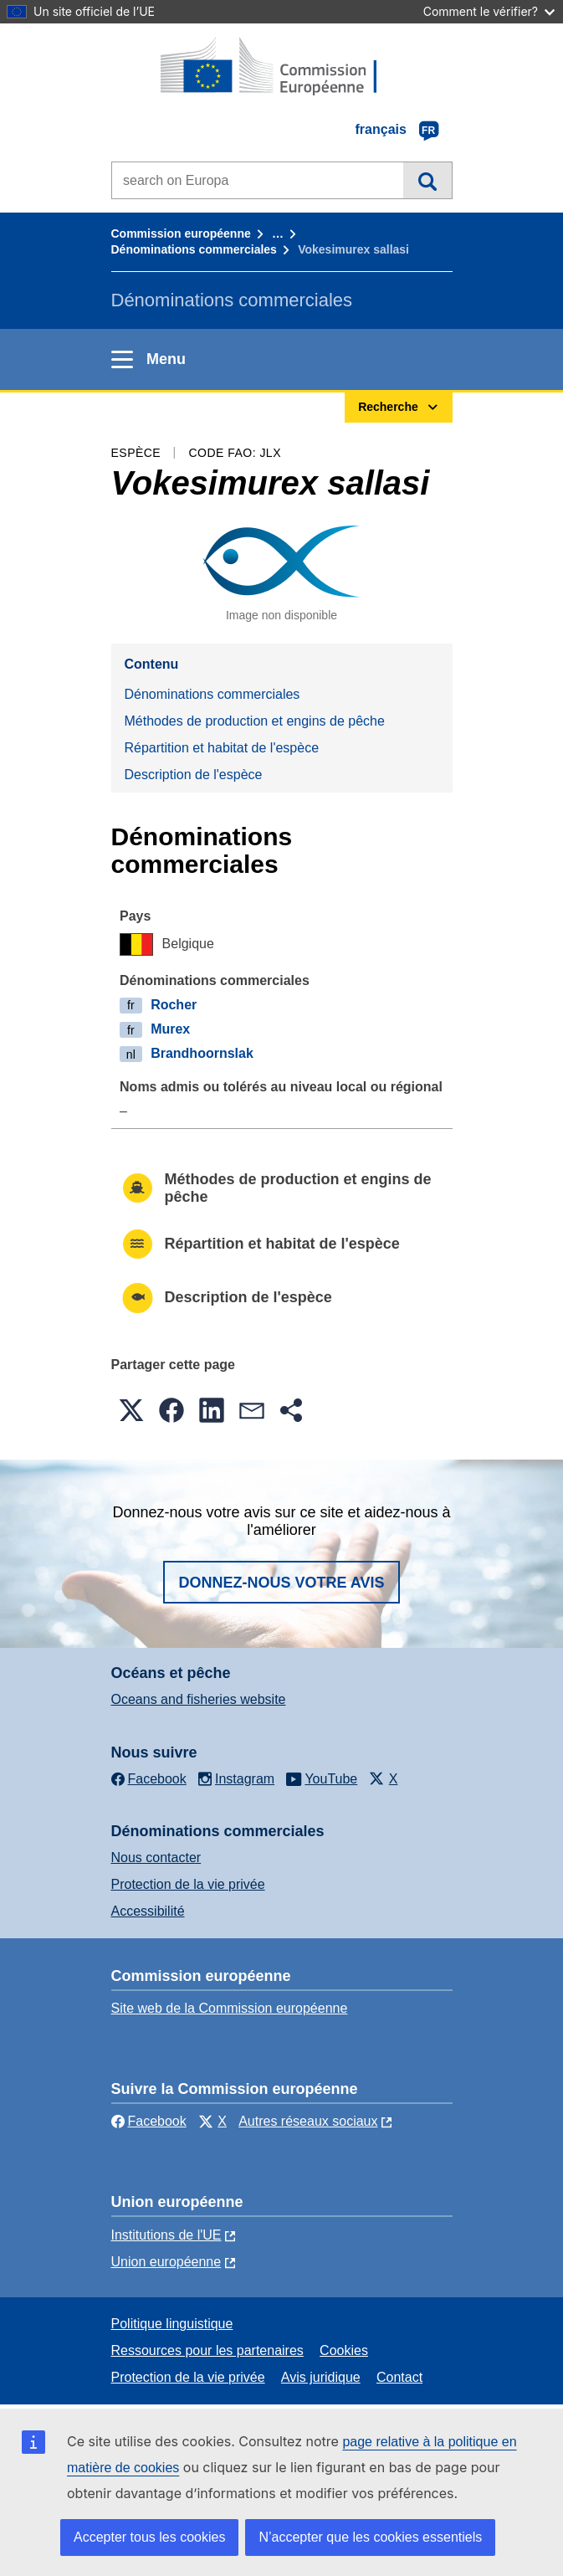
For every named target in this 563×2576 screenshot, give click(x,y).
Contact (399, 2377)
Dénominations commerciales (194, 249)
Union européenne (166, 2262)
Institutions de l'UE (166, 2235)
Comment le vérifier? (489, 11)
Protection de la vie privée (188, 1884)
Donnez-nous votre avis (281, 1582)
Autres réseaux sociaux (307, 2121)
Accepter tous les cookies (149, 2537)
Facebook (149, 2121)
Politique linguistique (172, 2324)
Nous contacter (156, 1857)
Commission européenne (181, 233)
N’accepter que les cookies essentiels (370, 2537)
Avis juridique (321, 2377)
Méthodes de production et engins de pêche (255, 721)
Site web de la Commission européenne (229, 2008)
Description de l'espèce (194, 774)
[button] (131, 1410)
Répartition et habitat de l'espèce (222, 748)
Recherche (427, 180)
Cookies (344, 2350)
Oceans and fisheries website (198, 1699)
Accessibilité (148, 1911)
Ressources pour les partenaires (207, 2350)
